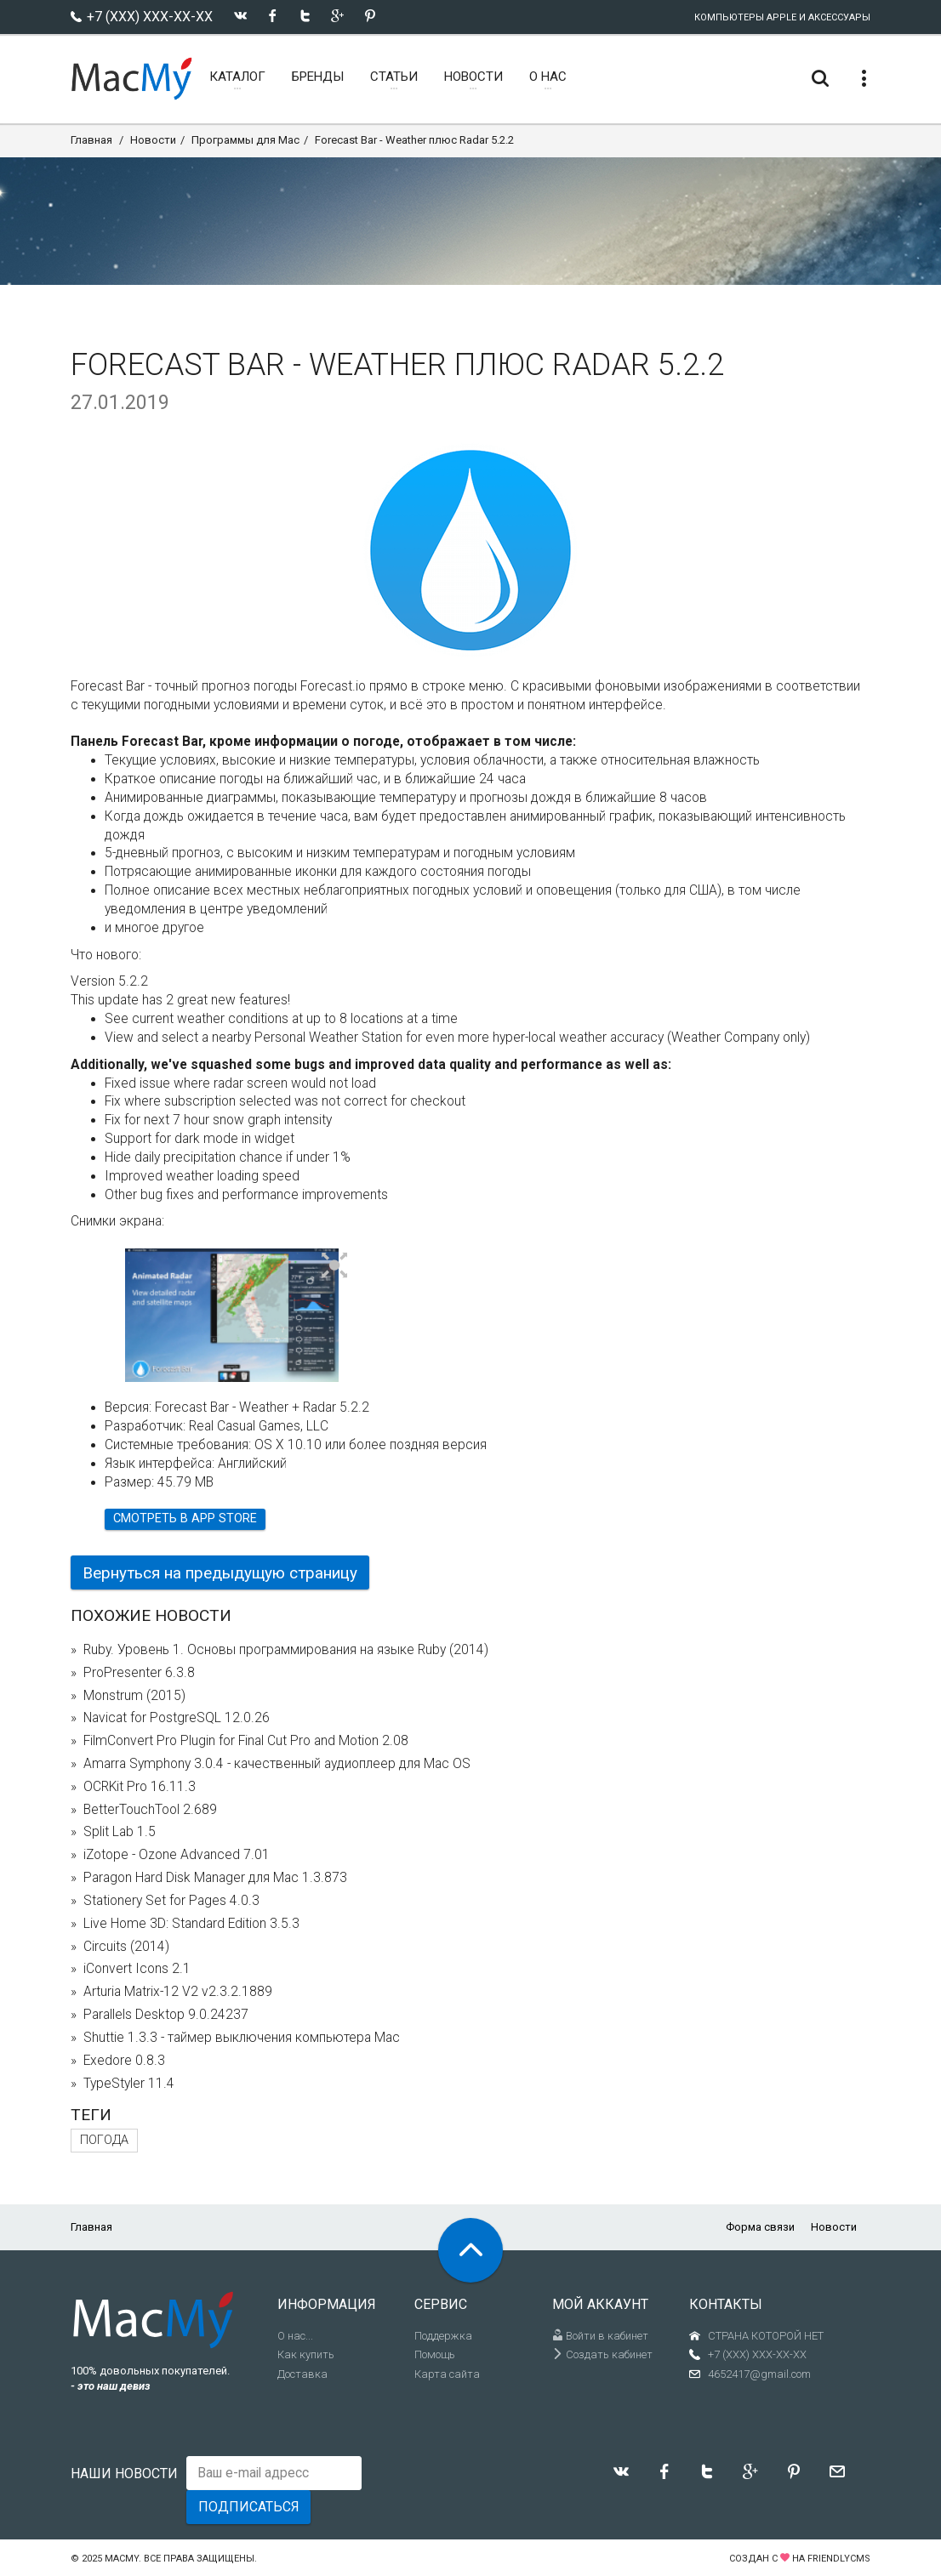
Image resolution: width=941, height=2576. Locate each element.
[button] (335, 1266)
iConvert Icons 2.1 (137, 1968)
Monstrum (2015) (134, 1695)
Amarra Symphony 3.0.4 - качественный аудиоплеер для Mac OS (276, 1763)
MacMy (122, 2558)
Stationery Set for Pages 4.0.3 (171, 1900)
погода (104, 2140)
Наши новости (124, 2473)
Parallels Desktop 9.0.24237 (165, 2014)
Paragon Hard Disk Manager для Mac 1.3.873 (215, 1877)
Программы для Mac (245, 140)
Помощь (434, 2354)
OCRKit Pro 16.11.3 (139, 1786)
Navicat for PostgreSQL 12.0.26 (176, 1718)
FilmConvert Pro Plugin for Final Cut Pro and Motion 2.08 (245, 1741)
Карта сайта (447, 2374)
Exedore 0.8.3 (124, 2060)
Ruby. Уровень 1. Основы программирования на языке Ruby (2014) (285, 1650)
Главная (91, 140)
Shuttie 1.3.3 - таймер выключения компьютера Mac (241, 2037)
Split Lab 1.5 (119, 1832)
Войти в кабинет (600, 2335)
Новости (153, 140)
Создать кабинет (602, 2354)
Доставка (302, 2374)
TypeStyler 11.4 (128, 2083)
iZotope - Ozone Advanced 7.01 (176, 1854)
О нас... (295, 2335)
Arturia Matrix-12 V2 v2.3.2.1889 (177, 1991)
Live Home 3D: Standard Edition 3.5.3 (191, 1923)
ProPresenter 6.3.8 (139, 1672)
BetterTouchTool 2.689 (150, 1809)
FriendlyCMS (838, 2558)
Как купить (305, 2354)
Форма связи (760, 2227)
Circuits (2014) (126, 1946)
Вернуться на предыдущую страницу (220, 1573)
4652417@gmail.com (759, 2374)
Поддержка (443, 2335)
